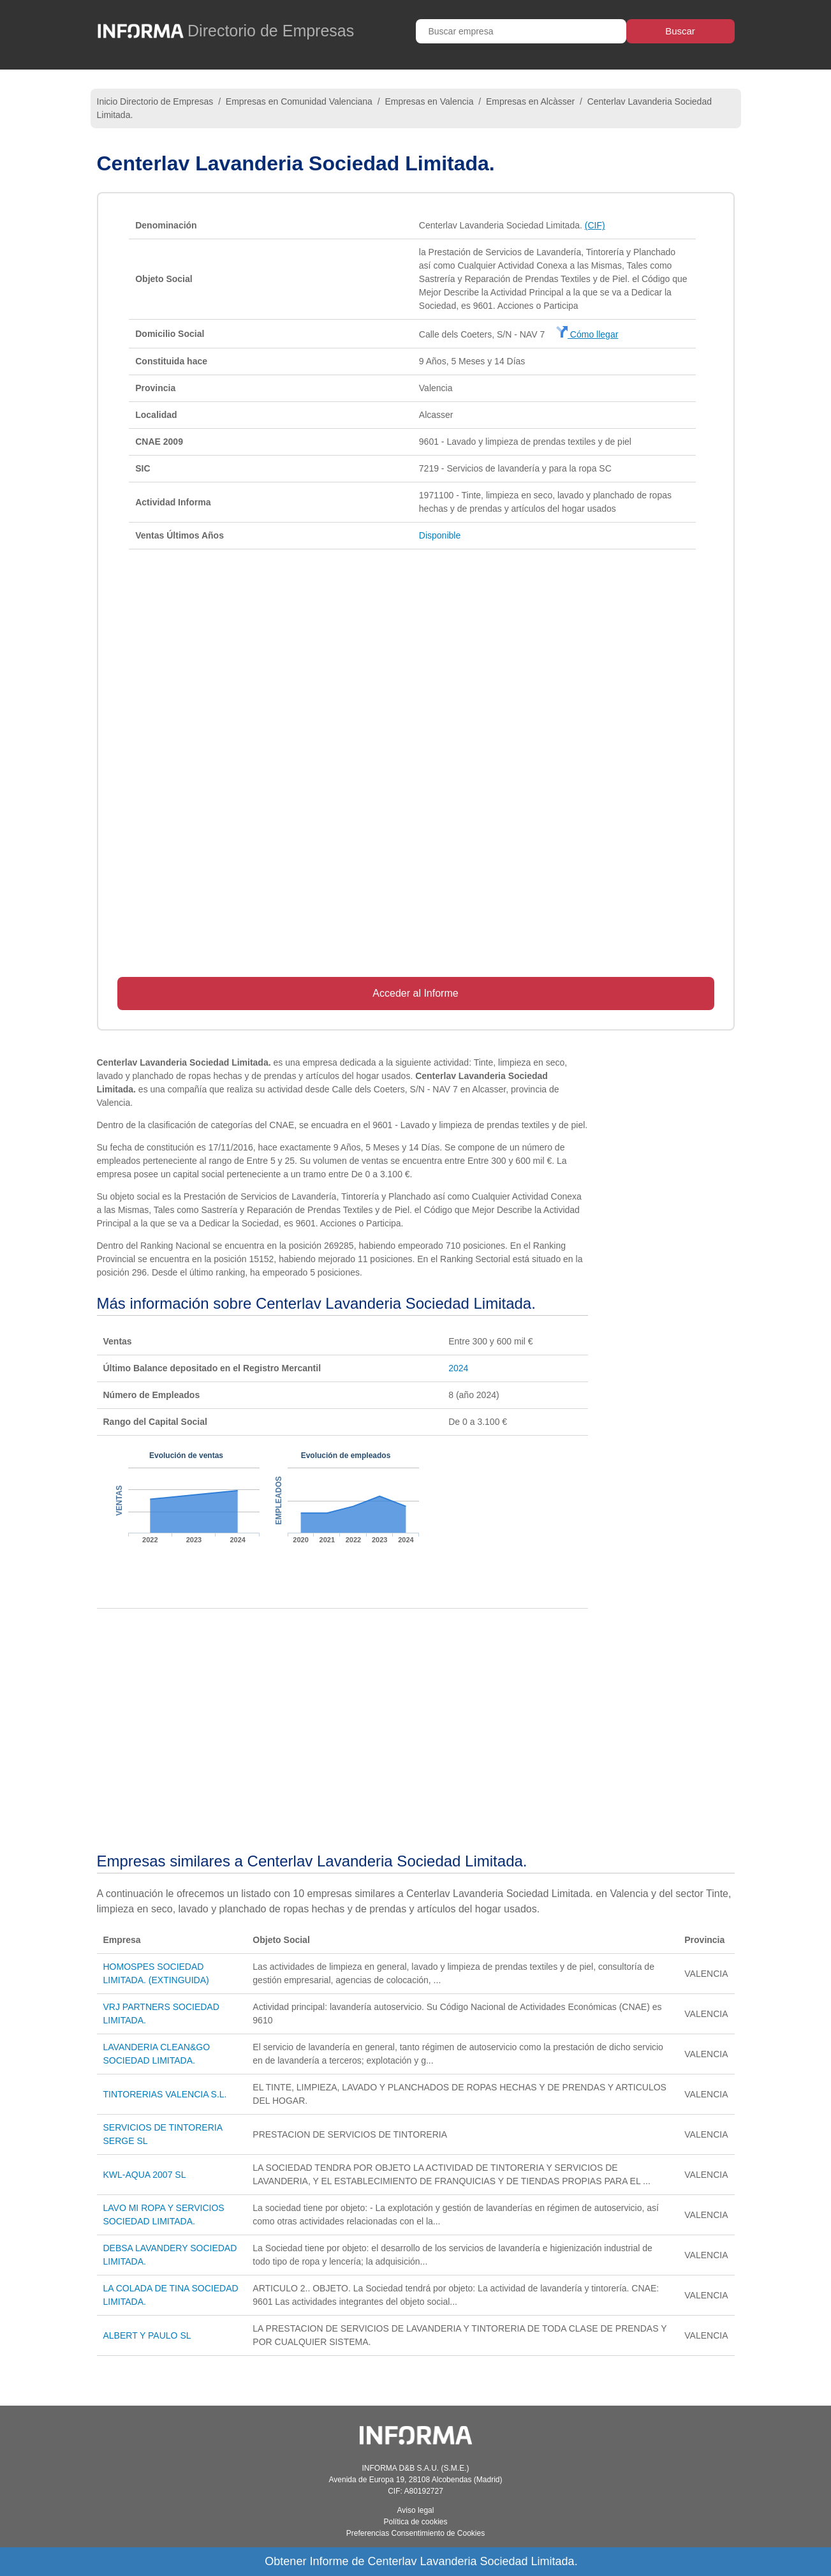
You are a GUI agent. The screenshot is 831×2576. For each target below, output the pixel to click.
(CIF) (595, 225)
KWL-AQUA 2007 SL (144, 2175)
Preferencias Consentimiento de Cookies (415, 2533)
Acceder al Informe (415, 993)
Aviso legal (415, 2510)
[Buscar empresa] (521, 31)
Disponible (439, 535)
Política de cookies (415, 2521)
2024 (458, 1368)
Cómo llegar (587, 334)
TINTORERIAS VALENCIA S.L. (165, 2094)
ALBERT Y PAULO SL (147, 2335)
